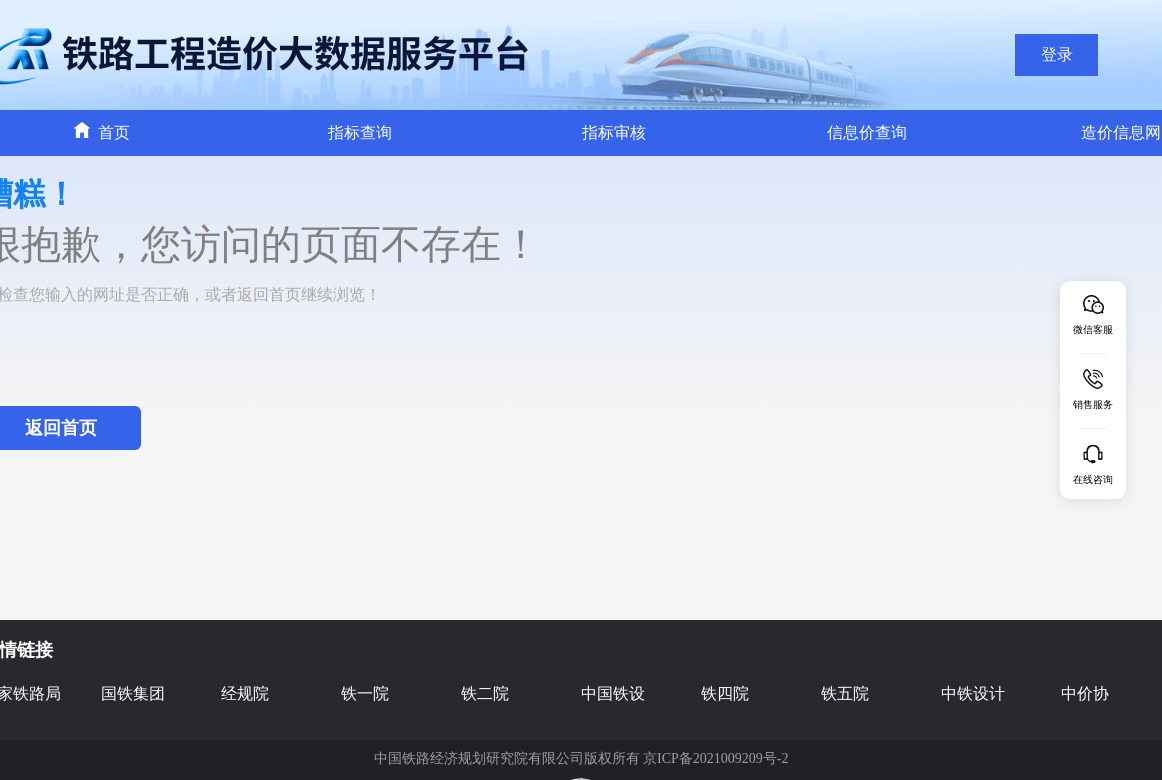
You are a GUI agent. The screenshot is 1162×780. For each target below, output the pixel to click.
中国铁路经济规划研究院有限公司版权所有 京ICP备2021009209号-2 (581, 758)
